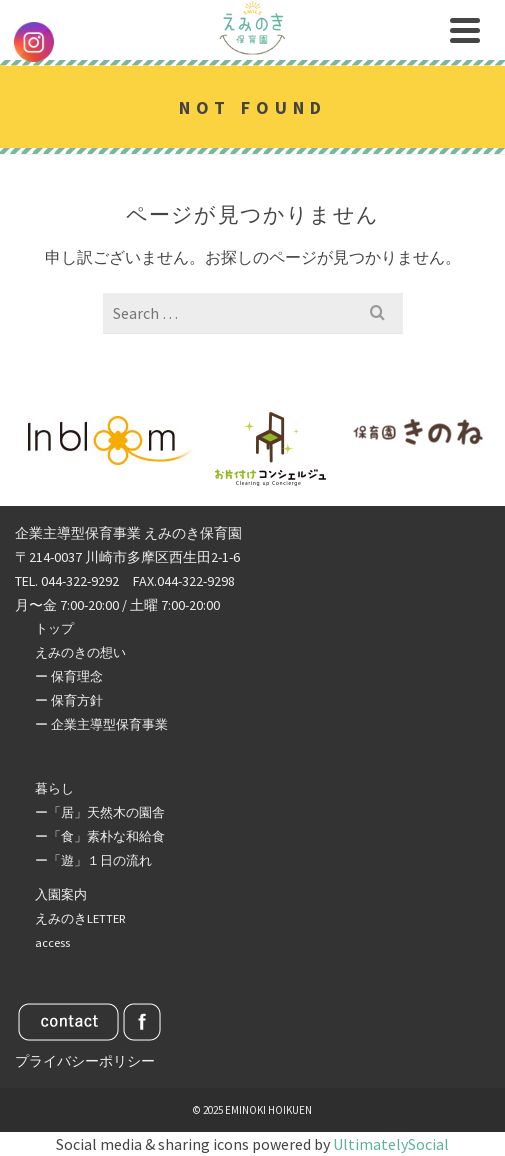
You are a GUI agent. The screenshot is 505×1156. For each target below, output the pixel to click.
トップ (54, 628)
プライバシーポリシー (85, 1061)
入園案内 (61, 894)
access (52, 942)
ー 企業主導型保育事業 (101, 724)
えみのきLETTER (80, 918)
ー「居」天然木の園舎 (100, 812)
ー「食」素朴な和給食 (100, 836)
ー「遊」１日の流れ (93, 860)
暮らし (54, 788)
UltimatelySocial (391, 1144)
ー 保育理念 (69, 676)
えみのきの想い (80, 652)
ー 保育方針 (69, 700)
